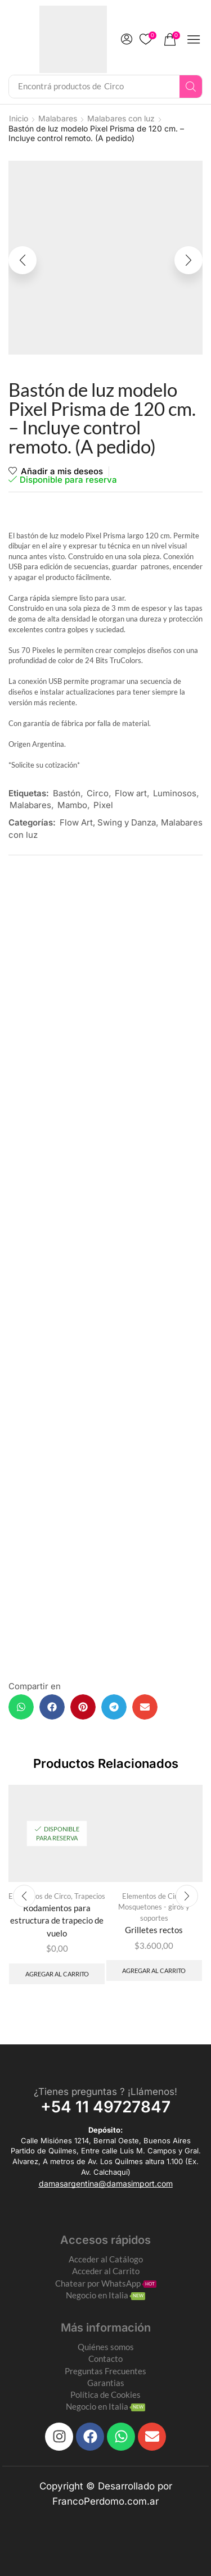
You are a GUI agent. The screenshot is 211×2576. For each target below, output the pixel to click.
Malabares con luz (121, 118)
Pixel (103, 805)
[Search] (190, 86)
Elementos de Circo (153, 1896)
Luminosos (174, 793)
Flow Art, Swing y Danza (108, 822)
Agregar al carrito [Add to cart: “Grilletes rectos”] (154, 1970)
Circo (98, 793)
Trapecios (89, 1896)
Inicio (18, 118)
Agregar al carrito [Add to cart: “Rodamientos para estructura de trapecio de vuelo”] (57, 1974)
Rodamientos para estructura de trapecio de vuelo (57, 1920)
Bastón (66, 793)
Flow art (131, 793)
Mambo (72, 805)
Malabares (57, 118)
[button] (126, 39)
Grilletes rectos (154, 1930)
